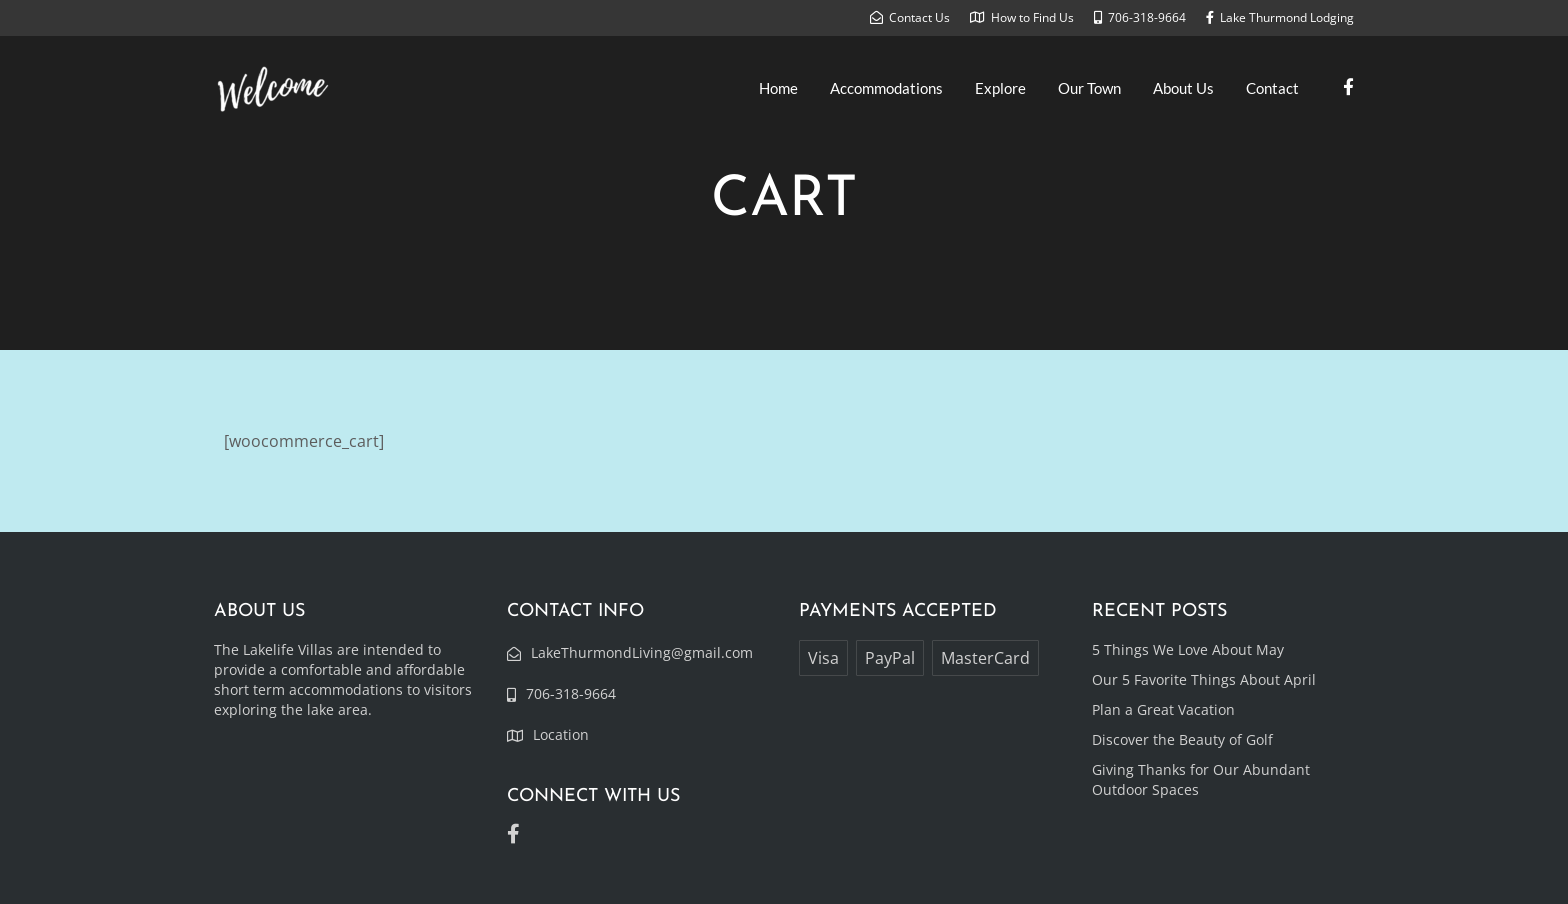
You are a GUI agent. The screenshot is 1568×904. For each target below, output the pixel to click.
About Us (1183, 88)
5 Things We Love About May (1188, 649)
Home (778, 88)
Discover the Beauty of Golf (1182, 739)
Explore (1000, 88)
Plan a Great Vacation (1163, 709)
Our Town (1089, 88)
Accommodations (886, 88)
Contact (1272, 88)
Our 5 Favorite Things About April (1204, 679)
